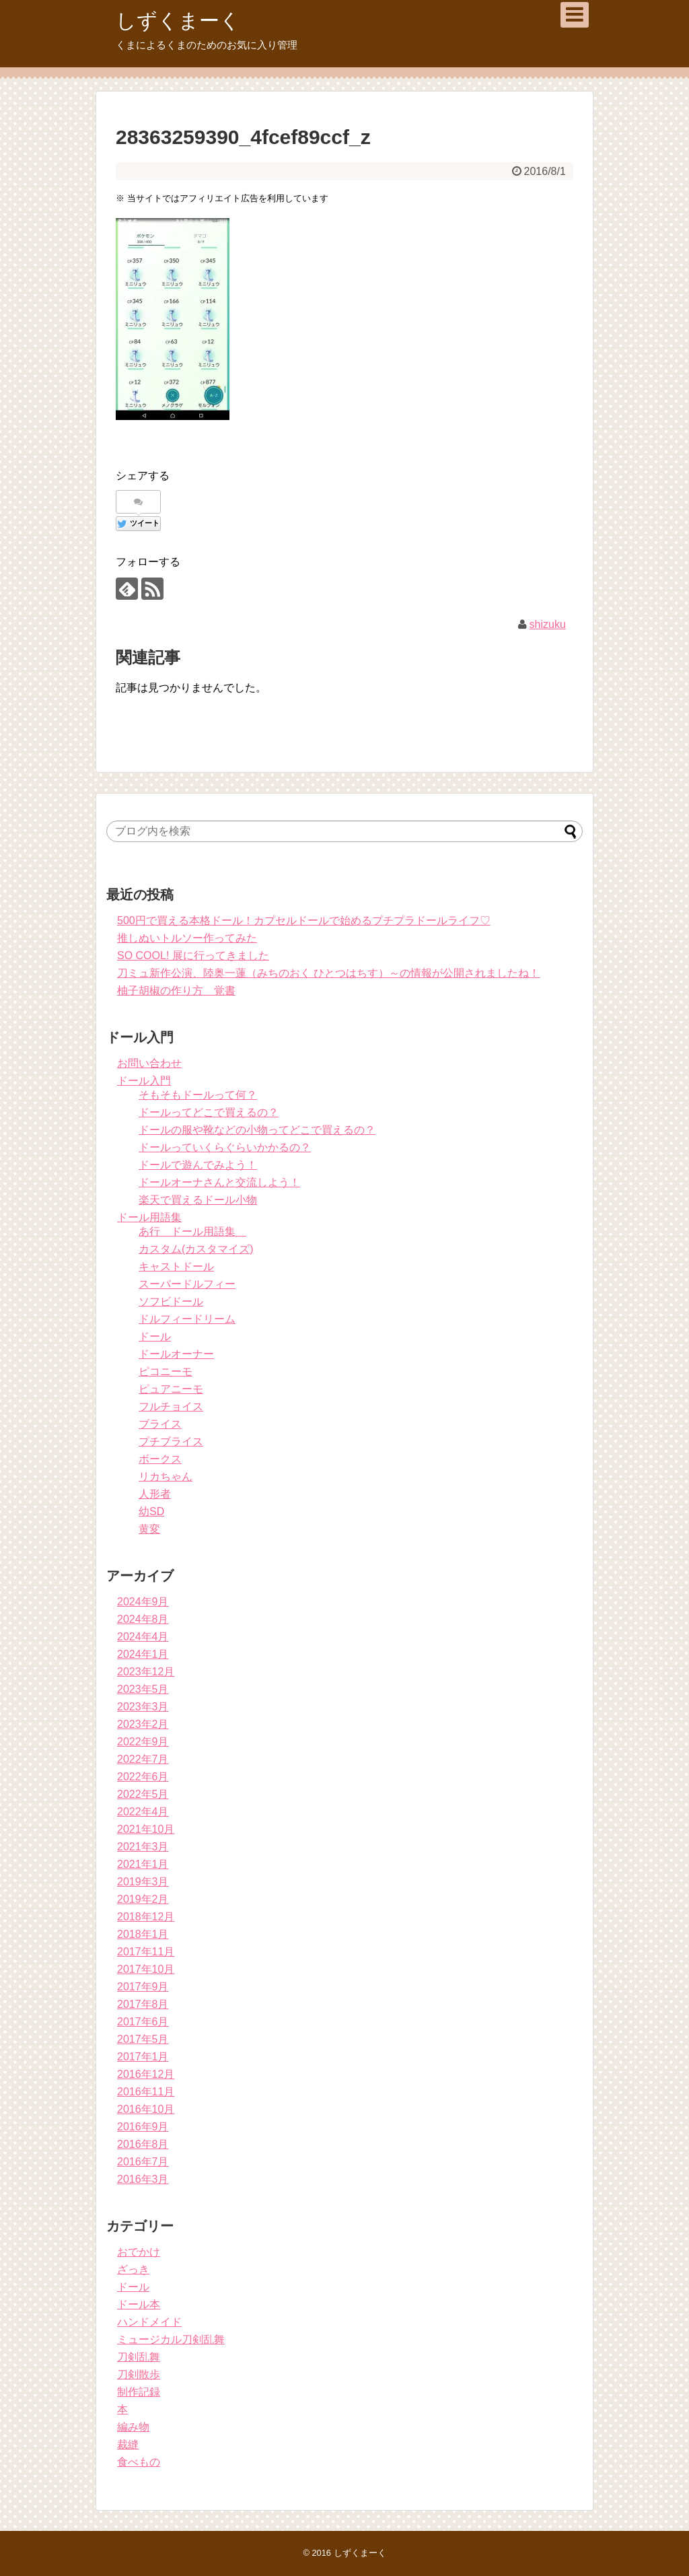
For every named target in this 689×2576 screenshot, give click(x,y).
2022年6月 (143, 1776)
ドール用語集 (149, 1217)
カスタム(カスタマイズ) (196, 1249)
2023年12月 (145, 1671)
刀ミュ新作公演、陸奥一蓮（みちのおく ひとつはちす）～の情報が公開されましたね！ (328, 973)
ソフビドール (171, 1301)
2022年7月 (143, 1759)
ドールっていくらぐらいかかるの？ (225, 1147)
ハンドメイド (149, 2322)
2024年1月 (143, 1654)
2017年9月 (143, 1986)
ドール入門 (144, 1080)
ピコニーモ (165, 1371)
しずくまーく (178, 20)
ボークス (160, 1459)
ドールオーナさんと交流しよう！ (219, 1182)
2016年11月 (145, 2091)
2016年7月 (143, 2161)
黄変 (149, 1529)
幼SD (151, 1511)
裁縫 (128, 2444)
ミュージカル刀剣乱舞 (171, 2339)
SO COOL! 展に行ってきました (193, 955)
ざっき (133, 2269)
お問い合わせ (149, 1063)
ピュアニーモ (171, 1389)
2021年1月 (143, 1864)
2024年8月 (143, 1619)
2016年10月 (145, 2109)
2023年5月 (143, 1689)
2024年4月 (143, 1636)
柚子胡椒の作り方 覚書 (176, 990)
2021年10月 (145, 1829)
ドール (155, 1336)
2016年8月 (143, 2144)
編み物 (133, 2427)
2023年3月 (143, 1706)
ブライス (160, 1424)
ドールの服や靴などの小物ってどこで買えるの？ (257, 1130)
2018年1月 (143, 1934)
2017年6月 (143, 2021)
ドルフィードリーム (187, 1319)
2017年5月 (143, 2039)
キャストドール (176, 1266)
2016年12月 (145, 2074)
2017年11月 (145, 1951)
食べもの (138, 2462)
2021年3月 (143, 1846)
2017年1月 (143, 2056)
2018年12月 (145, 1916)
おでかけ (138, 2252)
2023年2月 (143, 1724)
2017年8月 (143, 2004)
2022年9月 (143, 1741)
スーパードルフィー (187, 1284)
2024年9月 (143, 1601)
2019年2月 (143, 1899)
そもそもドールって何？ (198, 1095)
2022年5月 (143, 1794)
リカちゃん (165, 1476)
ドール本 (138, 2304)
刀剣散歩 (138, 2374)
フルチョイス (171, 1406)
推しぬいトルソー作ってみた (187, 938)
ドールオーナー (176, 1354)
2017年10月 (145, 1969)
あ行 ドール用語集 (192, 1231)
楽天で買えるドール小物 (198, 1200)
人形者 (155, 1494)
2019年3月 (143, 1881)
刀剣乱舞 (138, 2357)
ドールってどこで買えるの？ (209, 1112)
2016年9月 (143, 2126)
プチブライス (171, 1441)
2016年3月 (143, 2179)
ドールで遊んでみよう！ (198, 1165)
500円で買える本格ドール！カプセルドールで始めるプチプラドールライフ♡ (304, 920)
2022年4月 (143, 1811)
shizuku (548, 624)
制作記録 (138, 2392)
